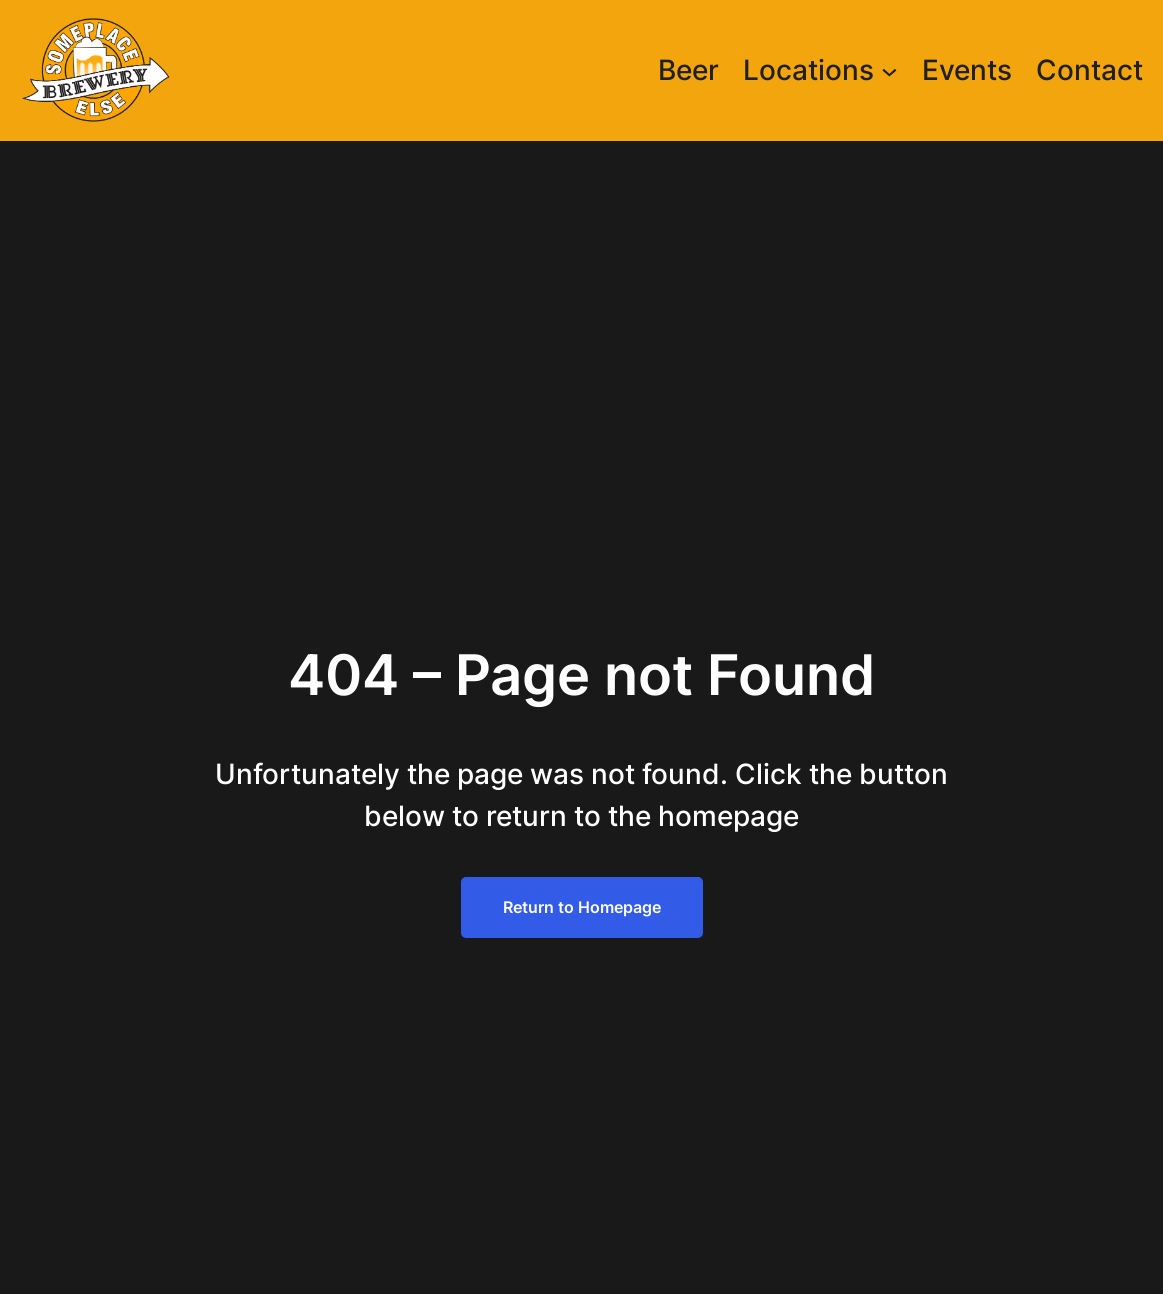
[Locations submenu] (889, 70)
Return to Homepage (582, 907)
